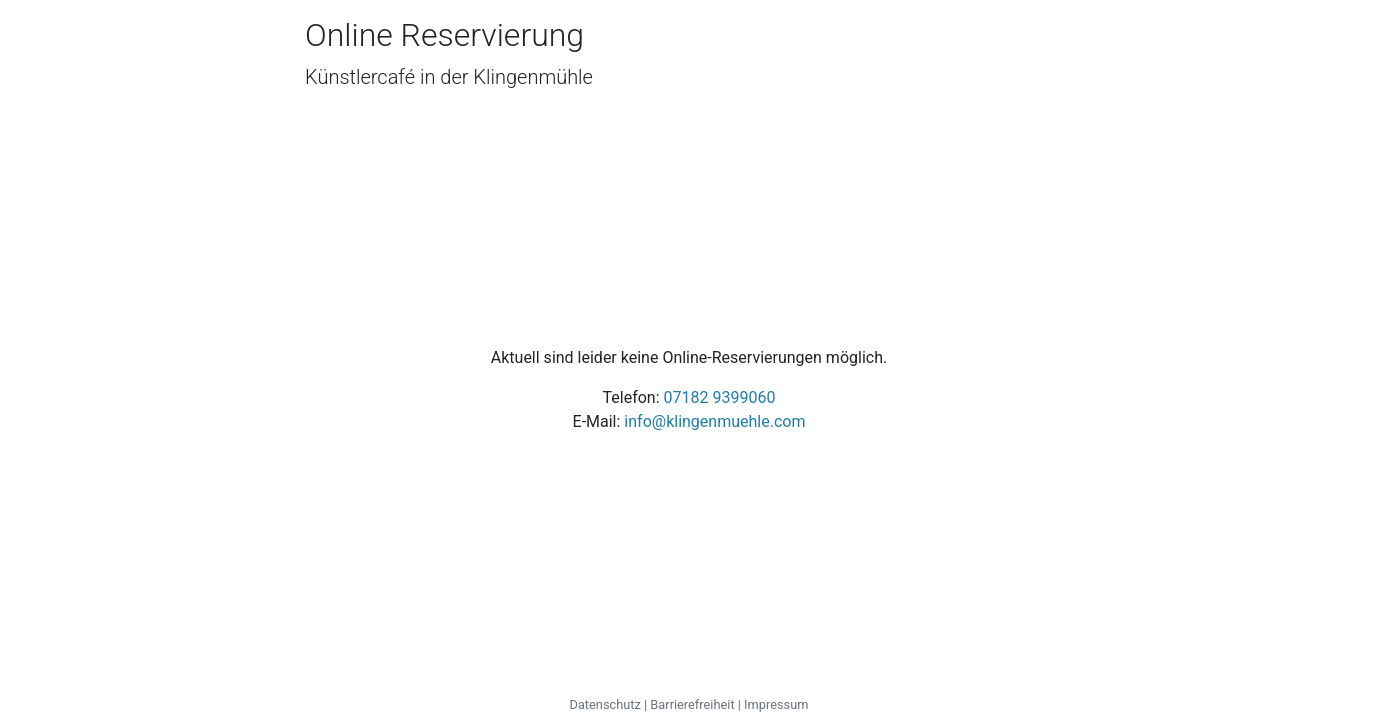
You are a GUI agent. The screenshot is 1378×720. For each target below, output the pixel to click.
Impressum (776, 704)
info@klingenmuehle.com (714, 421)
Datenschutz (605, 704)
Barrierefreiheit (692, 704)
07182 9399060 (720, 397)
